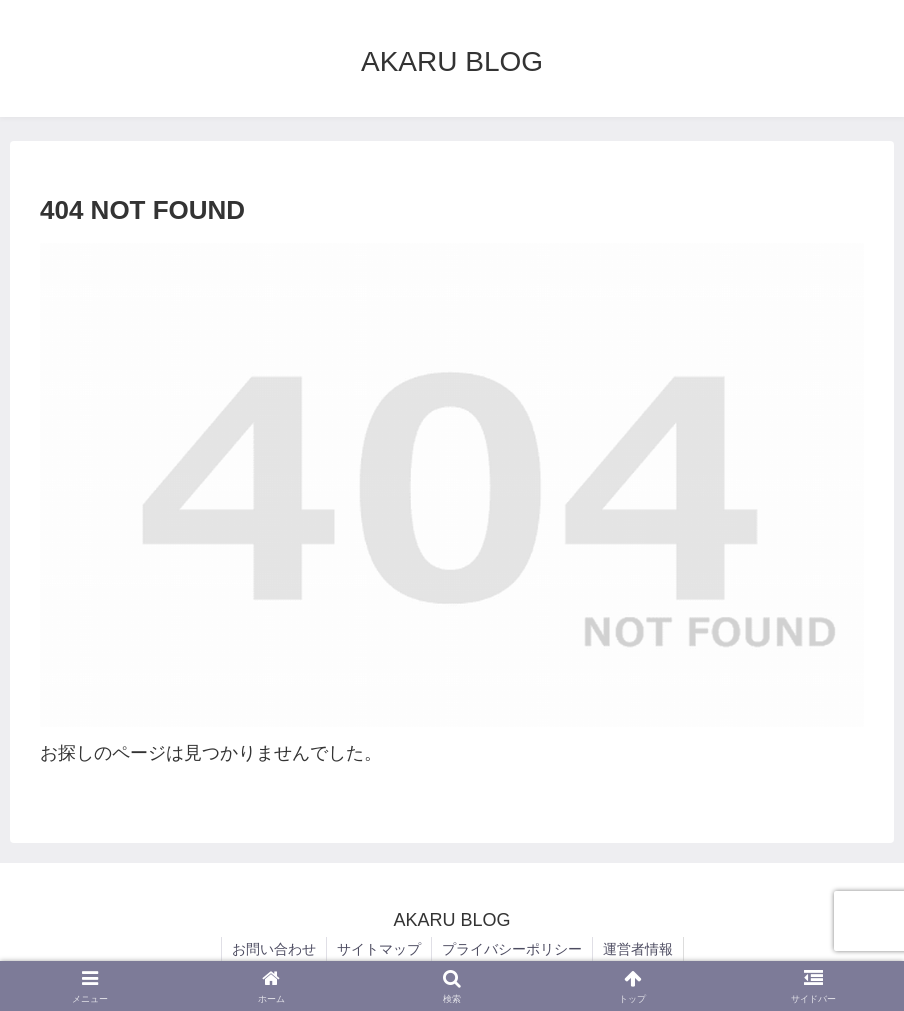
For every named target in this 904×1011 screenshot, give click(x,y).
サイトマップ (379, 949)
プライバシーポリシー (512, 949)
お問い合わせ (274, 949)
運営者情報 (638, 949)
